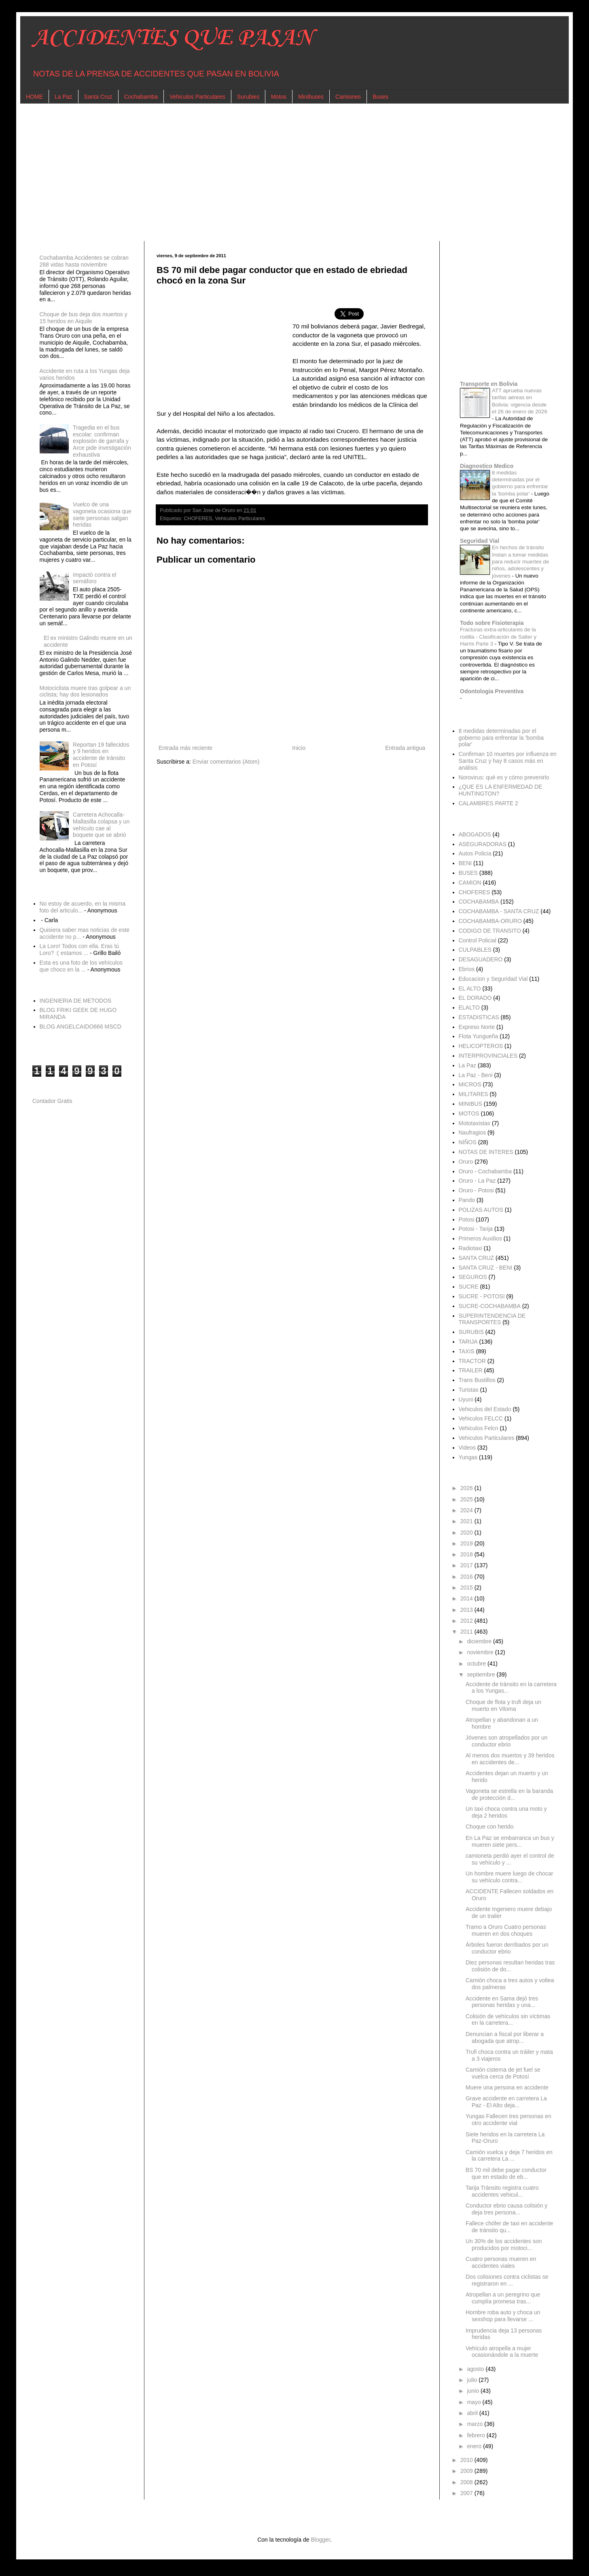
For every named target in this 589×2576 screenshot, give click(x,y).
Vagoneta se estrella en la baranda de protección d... (509, 1794)
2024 (467, 1510)
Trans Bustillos (477, 1380)
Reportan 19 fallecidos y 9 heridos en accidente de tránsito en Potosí (101, 754)
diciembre (480, 1641)
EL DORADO (475, 998)
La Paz (63, 96)
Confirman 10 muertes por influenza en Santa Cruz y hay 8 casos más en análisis (508, 761)
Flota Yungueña (478, 1036)
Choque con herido (489, 1826)
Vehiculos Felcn (478, 1428)
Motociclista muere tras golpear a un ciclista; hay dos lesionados (85, 691)
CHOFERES (198, 518)
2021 (467, 1521)
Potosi (467, 1219)
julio (473, 2380)
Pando (467, 1200)
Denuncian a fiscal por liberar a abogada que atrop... (505, 2037)
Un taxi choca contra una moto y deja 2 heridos (506, 1812)
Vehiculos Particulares (197, 96)
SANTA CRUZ (476, 1258)
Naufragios (472, 1132)
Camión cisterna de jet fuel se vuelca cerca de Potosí (503, 2073)
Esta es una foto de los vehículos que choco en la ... (81, 966)
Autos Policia (475, 853)
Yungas (468, 1457)
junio (473, 2391)
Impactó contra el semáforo (94, 578)
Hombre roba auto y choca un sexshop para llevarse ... (503, 2315)
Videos (467, 1447)
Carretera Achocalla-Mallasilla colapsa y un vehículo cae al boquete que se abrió (101, 824)
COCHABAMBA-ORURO (490, 921)
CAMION (470, 882)
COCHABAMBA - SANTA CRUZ (499, 911)
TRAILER (471, 1370)
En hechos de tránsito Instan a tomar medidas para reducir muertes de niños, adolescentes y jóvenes (520, 561)
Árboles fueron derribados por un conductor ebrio (507, 1948)
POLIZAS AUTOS (481, 1210)
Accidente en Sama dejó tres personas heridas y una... (502, 2002)
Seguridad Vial (479, 541)
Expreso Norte (477, 1027)
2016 (467, 1576)
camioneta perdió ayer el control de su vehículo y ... (510, 1859)
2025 (467, 1499)
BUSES (468, 873)
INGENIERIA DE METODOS (76, 1000)
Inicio (298, 748)
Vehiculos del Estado (485, 1409)
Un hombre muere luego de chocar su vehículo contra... (509, 1877)
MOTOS (469, 1113)
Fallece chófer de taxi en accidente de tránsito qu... (509, 2226)
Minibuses (311, 96)
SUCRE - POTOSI (482, 1296)
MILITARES (473, 1094)
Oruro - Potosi (476, 1190)
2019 (467, 1543)
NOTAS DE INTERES (486, 1152)
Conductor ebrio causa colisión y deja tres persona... (506, 2209)
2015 (467, 1587)
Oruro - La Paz (477, 1180)
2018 (467, 1554)
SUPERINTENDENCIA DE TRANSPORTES (492, 1319)
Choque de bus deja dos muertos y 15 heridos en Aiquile (83, 317)
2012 (467, 1620)
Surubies (248, 96)
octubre (477, 1663)
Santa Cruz (98, 96)
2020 (467, 1532)
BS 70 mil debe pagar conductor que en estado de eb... (506, 2173)
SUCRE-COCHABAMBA (490, 1306)
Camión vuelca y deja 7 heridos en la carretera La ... (509, 2155)
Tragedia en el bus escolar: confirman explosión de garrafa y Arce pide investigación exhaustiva (102, 441)
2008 (467, 2482)
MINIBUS (470, 1104)
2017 (467, 1565)
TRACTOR (472, 1361)
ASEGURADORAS (482, 844)
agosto (476, 2369)
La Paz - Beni (476, 1075)
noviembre (481, 1652)
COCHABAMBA (479, 901)
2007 (467, 2493)
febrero (476, 2435)
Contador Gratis (52, 1101)
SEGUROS (473, 1277)
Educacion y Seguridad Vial (493, 979)
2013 (467, 1610)
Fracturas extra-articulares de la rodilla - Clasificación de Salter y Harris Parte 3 (498, 637)
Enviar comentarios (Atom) (226, 761)
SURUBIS (471, 1332)
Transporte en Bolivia (488, 384)
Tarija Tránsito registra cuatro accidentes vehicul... (502, 2191)
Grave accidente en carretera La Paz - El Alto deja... (506, 2101)
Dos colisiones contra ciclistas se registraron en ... (507, 2280)
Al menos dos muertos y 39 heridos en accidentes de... (510, 1758)
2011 (467, 1631)
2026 (467, 1488)
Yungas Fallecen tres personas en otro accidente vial (508, 2119)
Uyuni (466, 1399)
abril (473, 2413)
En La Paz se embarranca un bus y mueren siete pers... (510, 1841)
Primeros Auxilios (480, 1238)
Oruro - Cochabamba (485, 1171)
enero (475, 2446)
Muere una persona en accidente (507, 2087)
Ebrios (467, 969)
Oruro (466, 1161)
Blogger (320, 2539)
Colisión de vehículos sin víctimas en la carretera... (508, 2019)
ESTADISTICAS (479, 1017)
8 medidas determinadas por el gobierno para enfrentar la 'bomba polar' (501, 738)
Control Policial (477, 940)
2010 (467, 2460)
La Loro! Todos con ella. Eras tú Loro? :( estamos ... (79, 949)
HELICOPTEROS (481, 1046)
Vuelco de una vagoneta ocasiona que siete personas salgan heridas (102, 514)
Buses (380, 96)
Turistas (469, 1389)
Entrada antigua (405, 748)
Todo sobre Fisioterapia (492, 623)
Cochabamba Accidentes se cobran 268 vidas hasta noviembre (84, 261)
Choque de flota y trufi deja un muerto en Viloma (503, 1705)
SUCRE (469, 1286)
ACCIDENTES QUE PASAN (172, 38)
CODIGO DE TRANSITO (490, 930)
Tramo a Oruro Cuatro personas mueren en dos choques (506, 1930)
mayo (474, 2402)
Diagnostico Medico (486, 466)
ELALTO (469, 1007)
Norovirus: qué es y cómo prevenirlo (504, 777)
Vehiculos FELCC (481, 1418)
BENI (465, 863)
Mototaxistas (475, 1123)
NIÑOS (468, 1142)
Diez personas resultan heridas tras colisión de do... (510, 1966)
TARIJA (468, 1341)
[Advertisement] (275, 172)
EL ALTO (470, 988)
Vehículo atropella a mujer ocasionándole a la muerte (502, 2351)
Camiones (348, 96)
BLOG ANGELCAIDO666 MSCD (80, 1026)
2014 (467, 1598)
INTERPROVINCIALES (488, 1055)
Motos (278, 96)
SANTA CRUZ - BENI (486, 1267)
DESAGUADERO (481, 959)
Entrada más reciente (185, 748)
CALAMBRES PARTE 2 (488, 803)
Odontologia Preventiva (491, 691)
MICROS (470, 1084)
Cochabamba (141, 96)
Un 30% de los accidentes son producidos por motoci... (504, 2244)
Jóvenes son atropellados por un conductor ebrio (506, 1741)
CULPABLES (475, 949)
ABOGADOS (475, 834)
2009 (467, 2471)
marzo (475, 2424)
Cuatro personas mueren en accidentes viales (501, 2262)
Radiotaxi (470, 1248)
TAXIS (467, 1351)
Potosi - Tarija (476, 1229)
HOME (34, 96)
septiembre (481, 1674)
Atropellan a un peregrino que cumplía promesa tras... (503, 2298)
